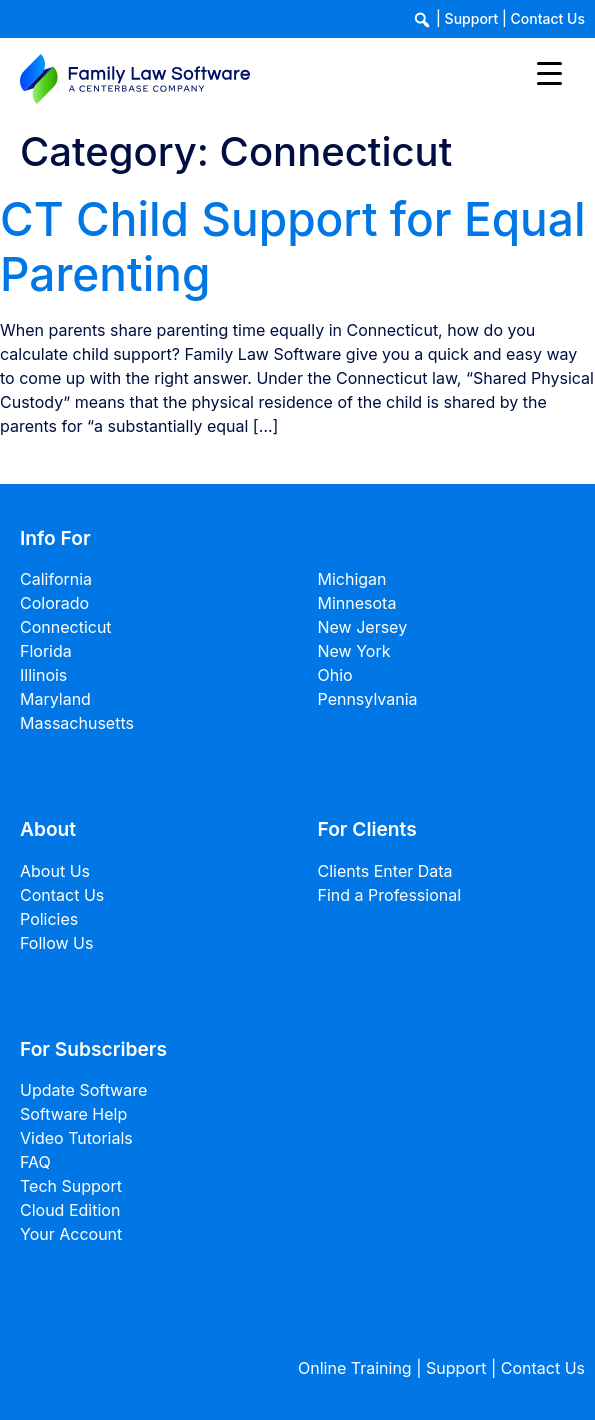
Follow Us (56, 943)
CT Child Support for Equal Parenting (292, 246)
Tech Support (71, 1186)
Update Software (83, 1090)
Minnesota (357, 603)
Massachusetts (77, 723)
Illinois (43, 675)
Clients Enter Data (385, 871)
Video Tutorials (76, 1138)
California (56, 579)
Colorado (54, 603)
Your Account (71, 1234)
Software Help (73, 1114)
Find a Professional (390, 895)
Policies (49, 919)
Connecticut (66, 627)
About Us (55, 871)
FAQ (35, 1162)
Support (472, 18)
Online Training (355, 1368)
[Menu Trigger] (549, 72)
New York (354, 651)
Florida (46, 651)
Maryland (55, 699)
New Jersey (363, 627)
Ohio (335, 675)
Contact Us (548, 18)
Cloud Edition (70, 1210)
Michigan (352, 579)
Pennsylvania (368, 699)
